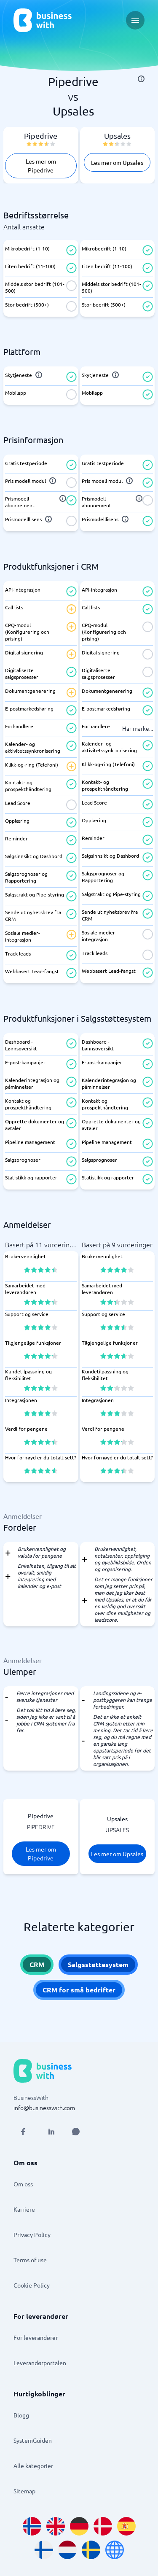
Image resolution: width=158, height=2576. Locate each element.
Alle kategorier (33, 2465)
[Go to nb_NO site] (32, 2526)
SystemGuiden (32, 2440)
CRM (36, 1964)
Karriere (24, 2209)
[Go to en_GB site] (55, 2526)
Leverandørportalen (39, 2362)
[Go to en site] (114, 2550)
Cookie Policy (31, 2285)
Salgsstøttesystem (98, 1964)
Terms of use (30, 2260)
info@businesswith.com (44, 2107)
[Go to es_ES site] (126, 2526)
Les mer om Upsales (117, 162)
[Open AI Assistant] (76, 2131)
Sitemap (24, 2491)
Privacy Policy (32, 2234)
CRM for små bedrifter (79, 1989)
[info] (141, 78)
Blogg (21, 2415)
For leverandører (35, 2337)
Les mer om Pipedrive (41, 165)
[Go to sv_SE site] (91, 2550)
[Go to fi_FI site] (44, 2550)
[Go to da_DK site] (103, 2526)
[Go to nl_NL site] (67, 2550)
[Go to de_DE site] (79, 2526)
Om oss (23, 2184)
